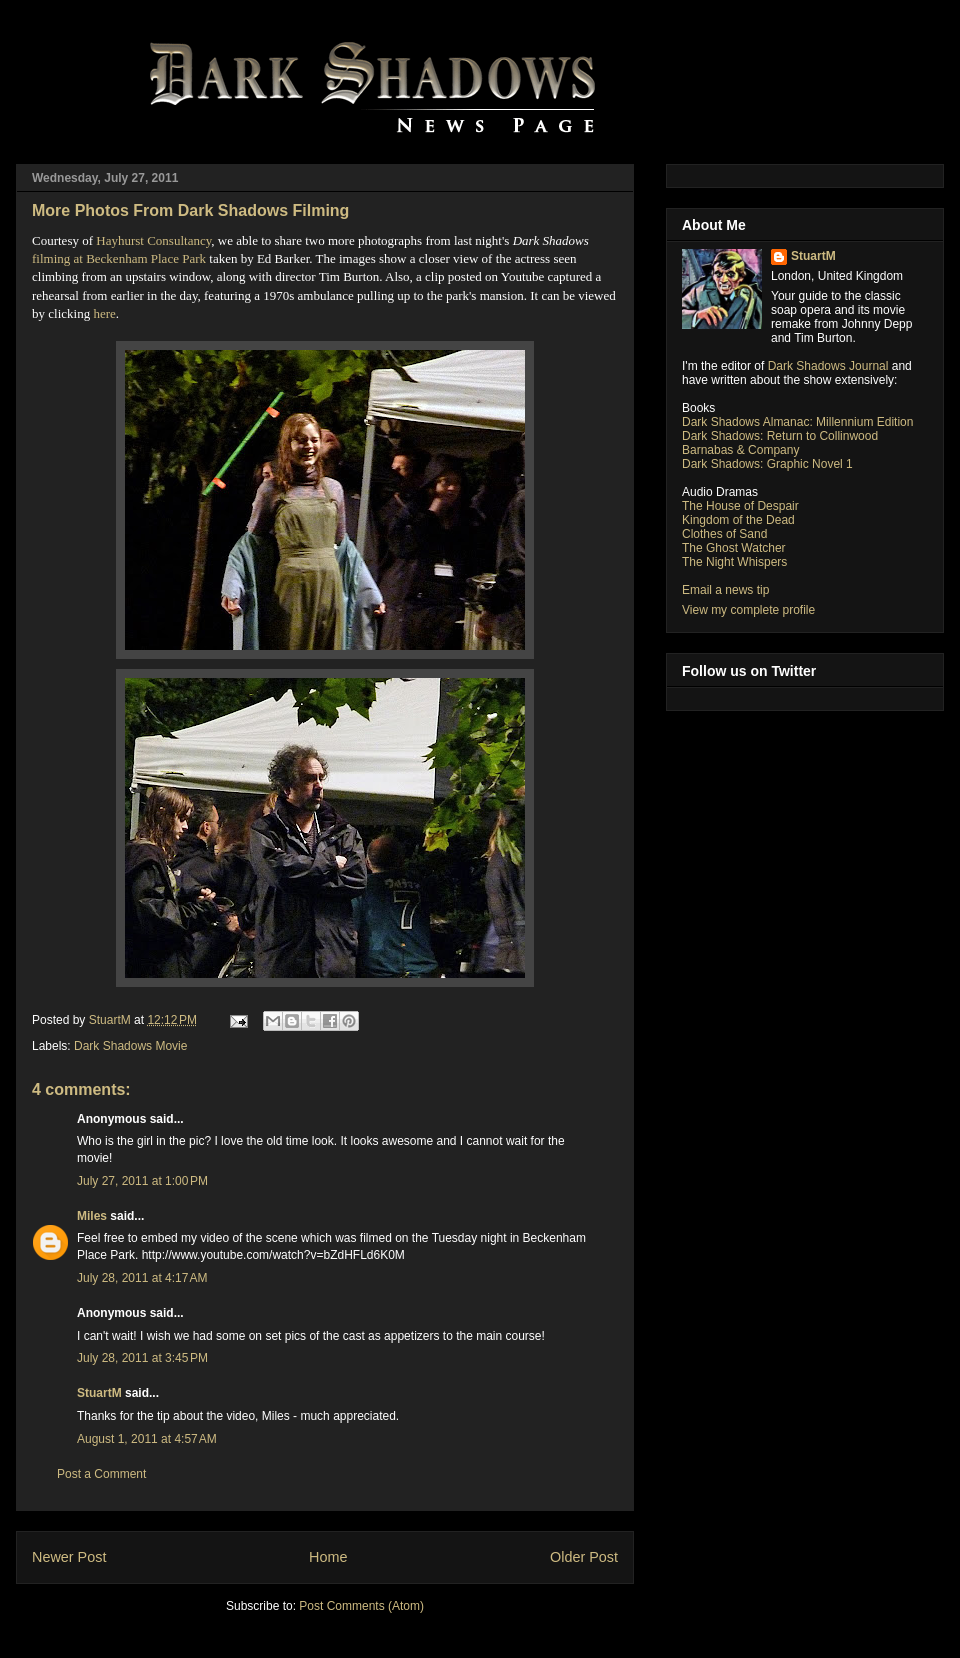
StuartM (99, 1393)
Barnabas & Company (740, 450)
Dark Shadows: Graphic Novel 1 (767, 464)
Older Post (584, 1557)
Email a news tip (725, 590)
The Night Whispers (734, 562)
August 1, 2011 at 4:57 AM (147, 1439)
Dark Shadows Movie (130, 1046)
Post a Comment (101, 1474)
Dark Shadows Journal (828, 366)
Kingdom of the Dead (738, 520)
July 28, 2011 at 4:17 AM (142, 1278)
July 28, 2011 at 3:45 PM (142, 1358)
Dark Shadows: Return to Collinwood (780, 436)
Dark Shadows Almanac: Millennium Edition (797, 422)
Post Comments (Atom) (361, 1606)
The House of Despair (740, 506)
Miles (92, 1216)
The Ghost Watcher (734, 548)
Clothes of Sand (724, 534)
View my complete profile (748, 610)
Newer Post (69, 1557)
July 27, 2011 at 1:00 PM (142, 1181)
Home (328, 1557)
